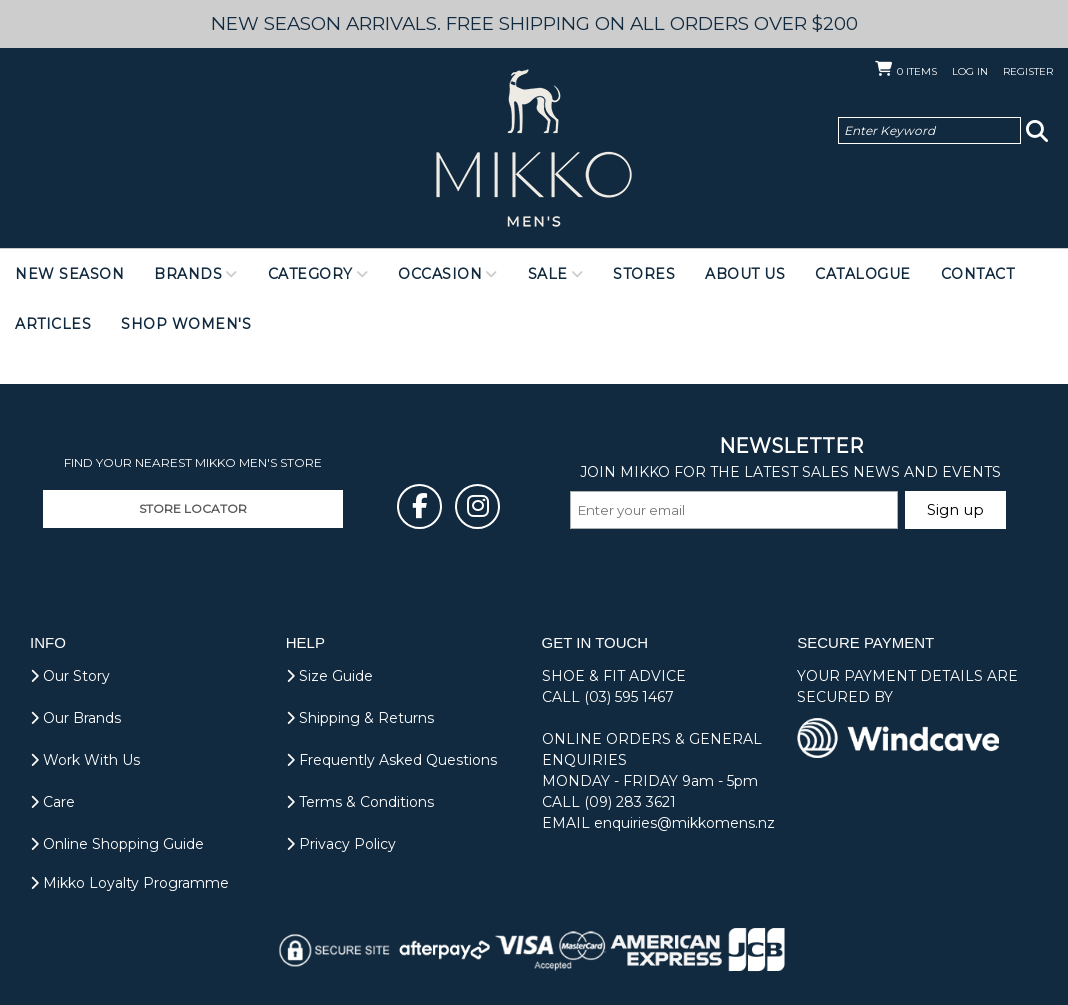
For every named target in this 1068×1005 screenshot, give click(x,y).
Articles (53, 324)
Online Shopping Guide (117, 844)
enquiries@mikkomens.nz (684, 823)
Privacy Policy (341, 844)
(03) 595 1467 (629, 697)
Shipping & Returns (360, 718)
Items (917, 71)
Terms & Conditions (360, 802)
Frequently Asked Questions (391, 760)
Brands (188, 274)
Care (52, 802)
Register (1028, 71)
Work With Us (85, 760)
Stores (644, 274)
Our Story (70, 676)
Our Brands (75, 718)
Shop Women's (186, 324)
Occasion (440, 274)
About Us (745, 274)
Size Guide (329, 676)
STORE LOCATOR (193, 508)
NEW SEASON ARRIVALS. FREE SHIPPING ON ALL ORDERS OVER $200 (534, 23)
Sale (548, 274)
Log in (970, 71)
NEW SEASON (69, 274)
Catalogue (863, 274)
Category (310, 274)
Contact (978, 274)
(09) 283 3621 (630, 802)
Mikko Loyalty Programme (129, 883)
